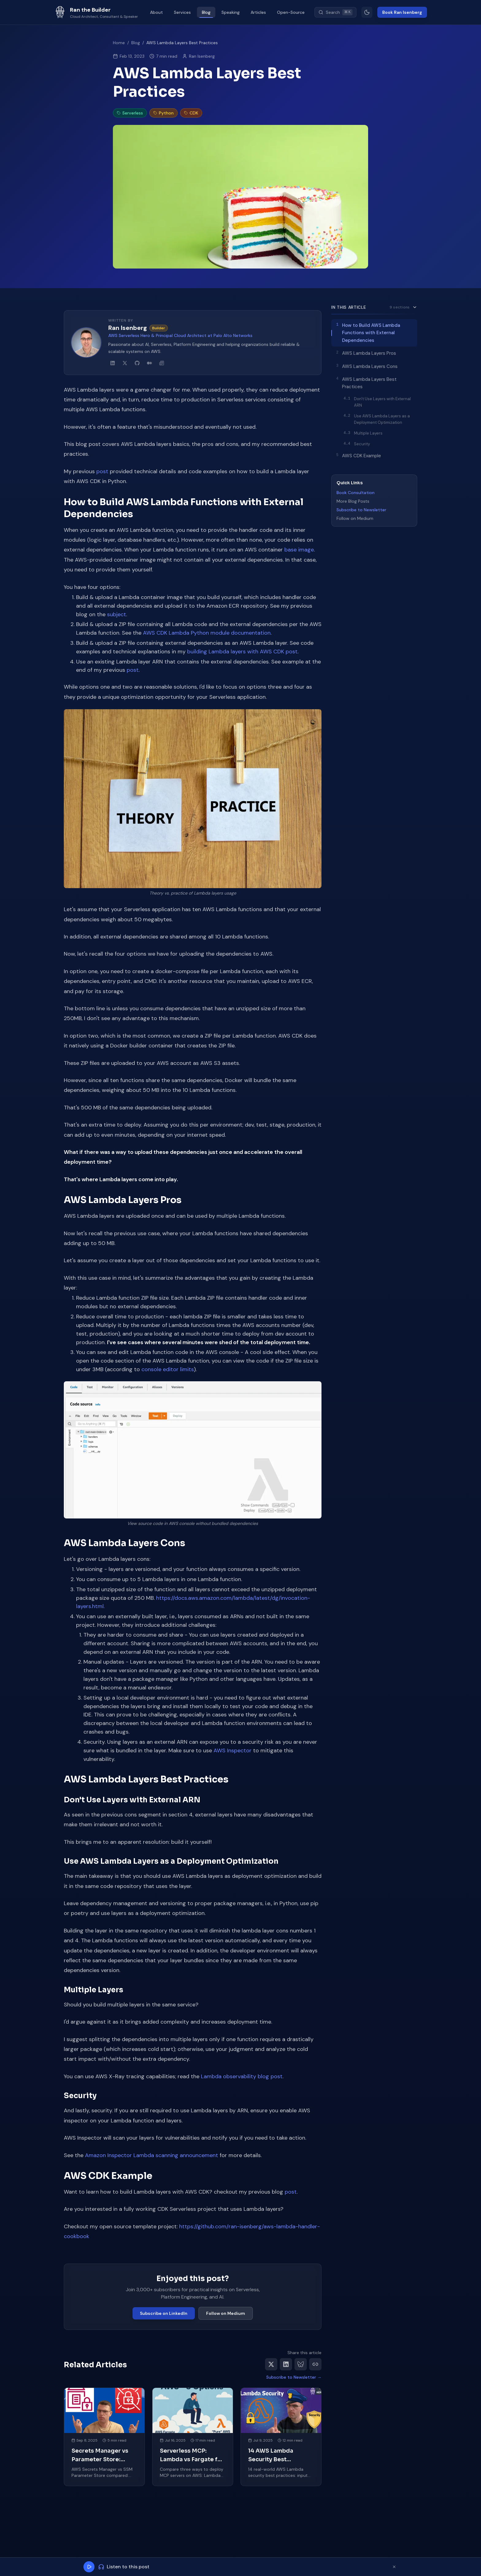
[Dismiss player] (394, 2566)
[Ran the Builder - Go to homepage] (96, 12)
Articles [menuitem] (258, 12)
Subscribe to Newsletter (361, 509)
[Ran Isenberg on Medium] (149, 363)
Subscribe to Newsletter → (293, 2377)
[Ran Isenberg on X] (125, 363)
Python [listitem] (163, 113)
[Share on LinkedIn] (286, 2364)
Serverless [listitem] (130, 113)
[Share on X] (271, 2364)
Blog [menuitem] (206, 12)
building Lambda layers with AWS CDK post (242, 651)
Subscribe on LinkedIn (163, 2313)
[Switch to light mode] (366, 12)
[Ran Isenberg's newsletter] (161, 363)
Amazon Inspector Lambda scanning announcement (151, 2155)
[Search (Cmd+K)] (335, 12)
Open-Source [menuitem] (291, 12)
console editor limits (167, 1369)
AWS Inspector (233, 1750)
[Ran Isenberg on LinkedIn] (112, 363)
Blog (135, 42)
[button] (192, 798)
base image (299, 549)
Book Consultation (356, 492)
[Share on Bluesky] (300, 2364)
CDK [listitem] (191, 113)
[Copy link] (315, 2364)
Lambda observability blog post (242, 2076)
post (102, 471)
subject (116, 614)
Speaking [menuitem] (230, 12)
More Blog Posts (353, 501)
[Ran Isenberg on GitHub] (137, 363)
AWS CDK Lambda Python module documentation (207, 632)
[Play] (88, 2566)
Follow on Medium (225, 2313)
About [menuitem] (156, 12)
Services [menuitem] (182, 12)
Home (119, 42)
